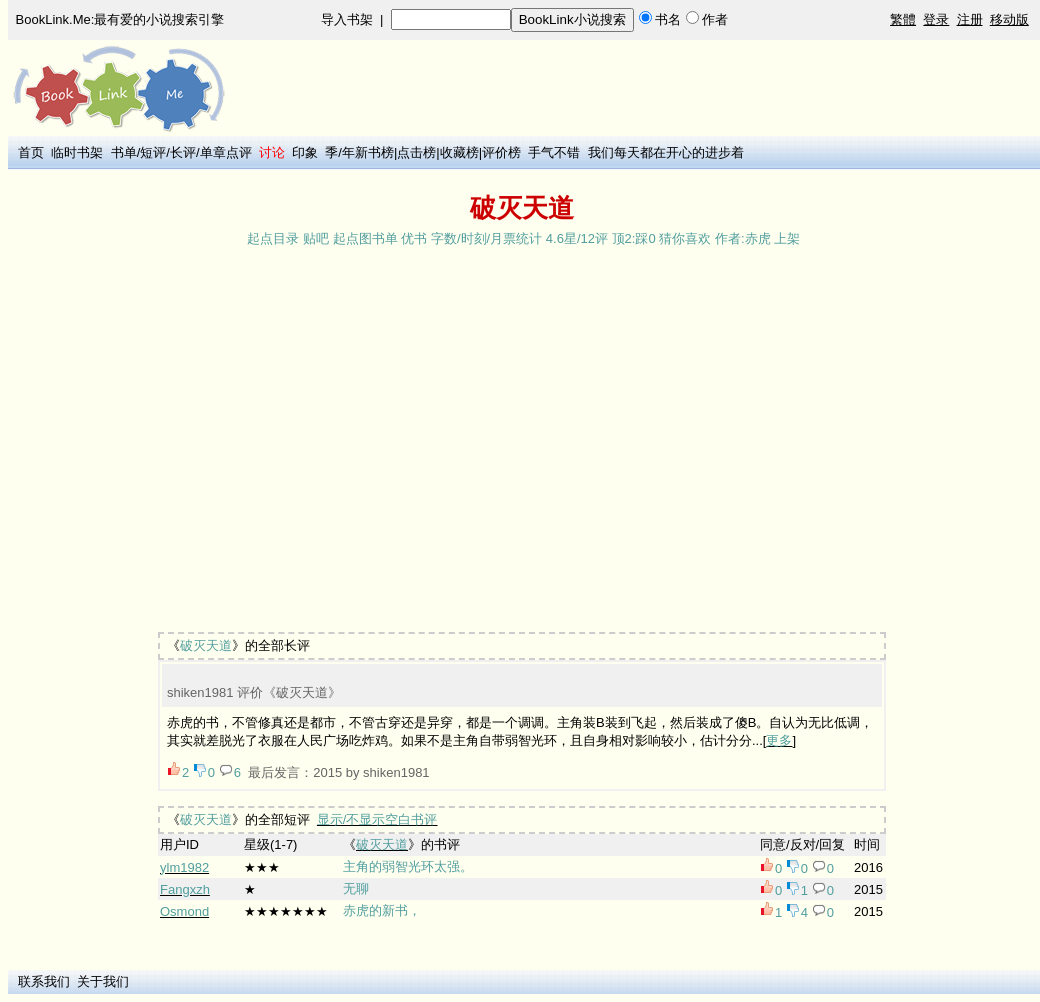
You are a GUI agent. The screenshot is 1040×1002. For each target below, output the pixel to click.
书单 (124, 152)
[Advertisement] (187, 441)
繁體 (903, 19)
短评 (153, 152)
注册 (970, 19)
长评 (183, 152)
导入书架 (347, 19)
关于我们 (103, 981)
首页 (31, 152)
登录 (936, 19)
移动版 (1009, 19)
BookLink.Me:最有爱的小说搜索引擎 (120, 19)
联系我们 (44, 981)
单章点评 (226, 152)
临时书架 (77, 152)
